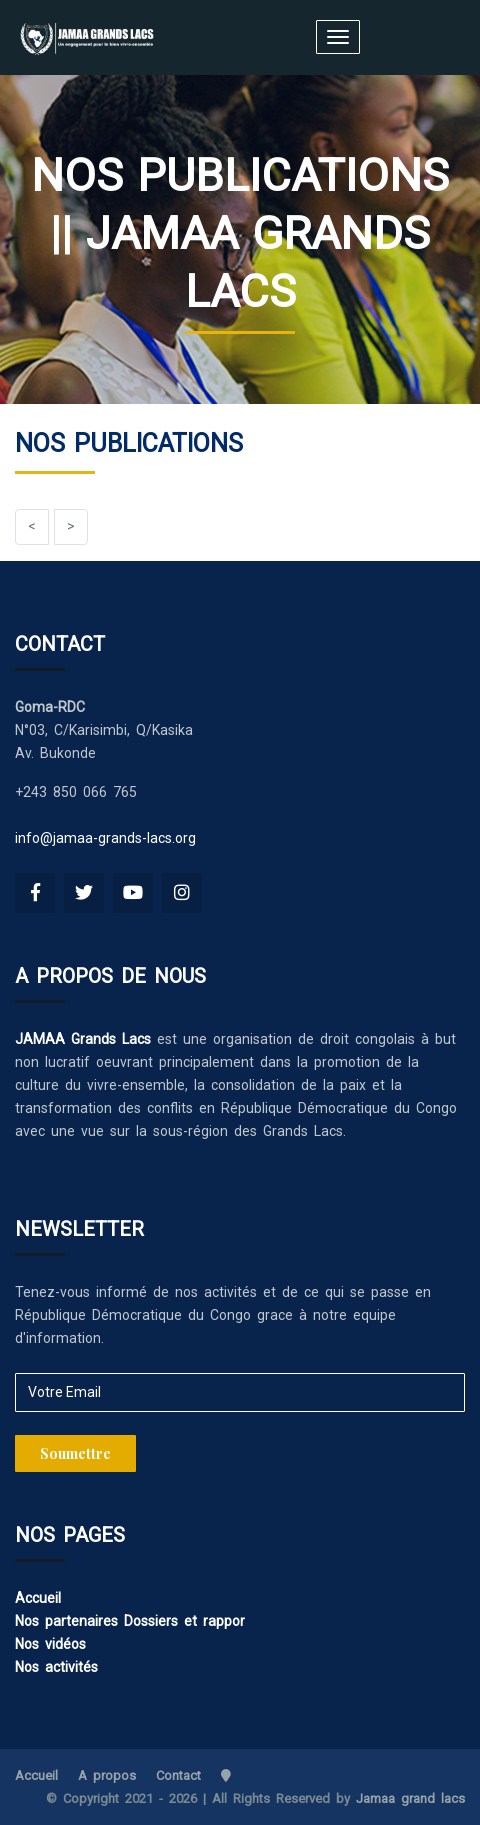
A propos (107, 1775)
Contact (178, 1775)
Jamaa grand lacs (410, 1798)
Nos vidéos (50, 1644)
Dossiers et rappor (184, 1621)
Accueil (38, 1598)
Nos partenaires (66, 1621)
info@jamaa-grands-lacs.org (105, 838)
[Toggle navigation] (338, 37)
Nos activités (56, 1667)
